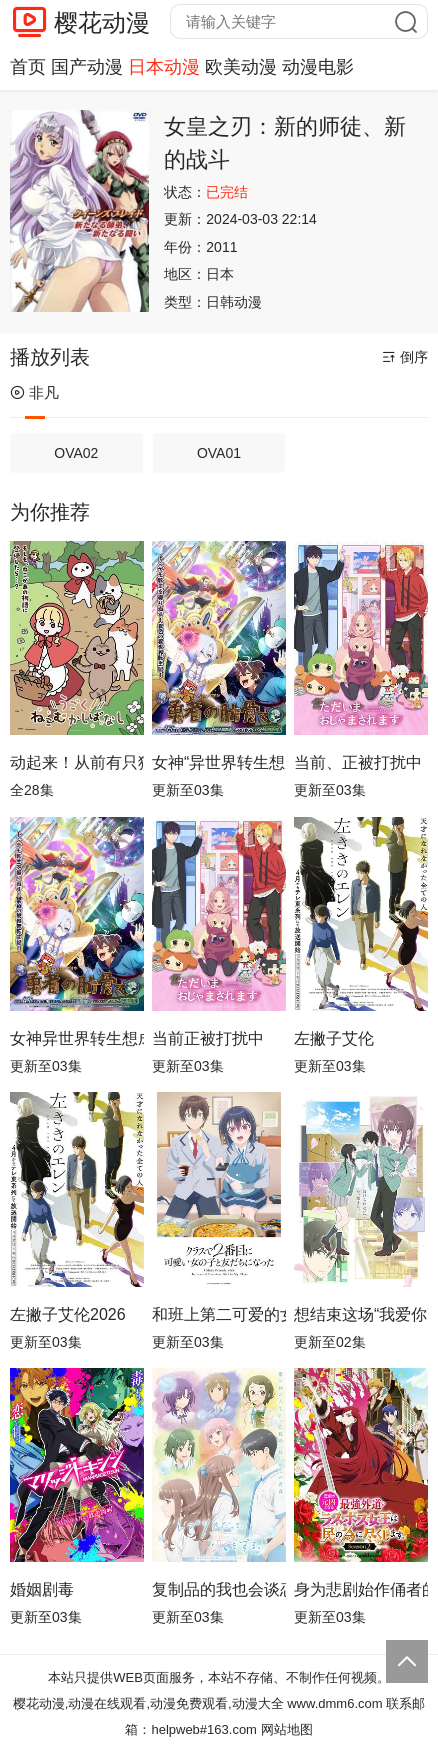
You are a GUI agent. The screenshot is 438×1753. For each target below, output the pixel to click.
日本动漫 (164, 67)
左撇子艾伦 (334, 1038)
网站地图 (287, 1729)
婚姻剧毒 (42, 1589)
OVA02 (76, 453)
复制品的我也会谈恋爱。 (219, 1589)
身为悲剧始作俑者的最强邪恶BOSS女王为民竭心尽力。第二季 (361, 1589)
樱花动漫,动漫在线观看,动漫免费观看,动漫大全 (148, 1703)
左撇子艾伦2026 (68, 1314)
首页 (28, 67)
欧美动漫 (241, 67)
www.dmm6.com (334, 1703)
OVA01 (219, 453)
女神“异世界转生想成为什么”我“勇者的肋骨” (219, 762)
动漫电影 (318, 67)
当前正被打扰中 (208, 1038)
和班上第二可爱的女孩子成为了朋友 (219, 1314)
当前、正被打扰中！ (361, 762)
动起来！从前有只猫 (77, 762)
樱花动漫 (102, 22)
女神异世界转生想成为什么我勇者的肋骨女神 (77, 1038)
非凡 (34, 392)
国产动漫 (87, 67)
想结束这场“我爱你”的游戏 (361, 1314)
